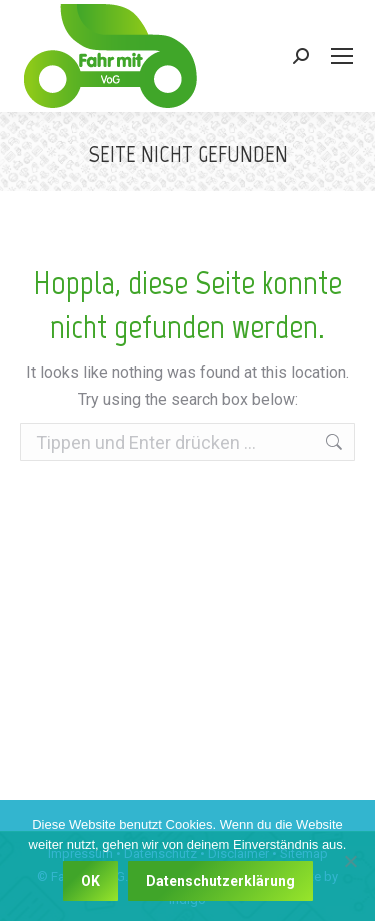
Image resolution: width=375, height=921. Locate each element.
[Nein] (350, 861)
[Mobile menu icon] (342, 56)
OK (90, 881)
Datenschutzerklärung (220, 881)
